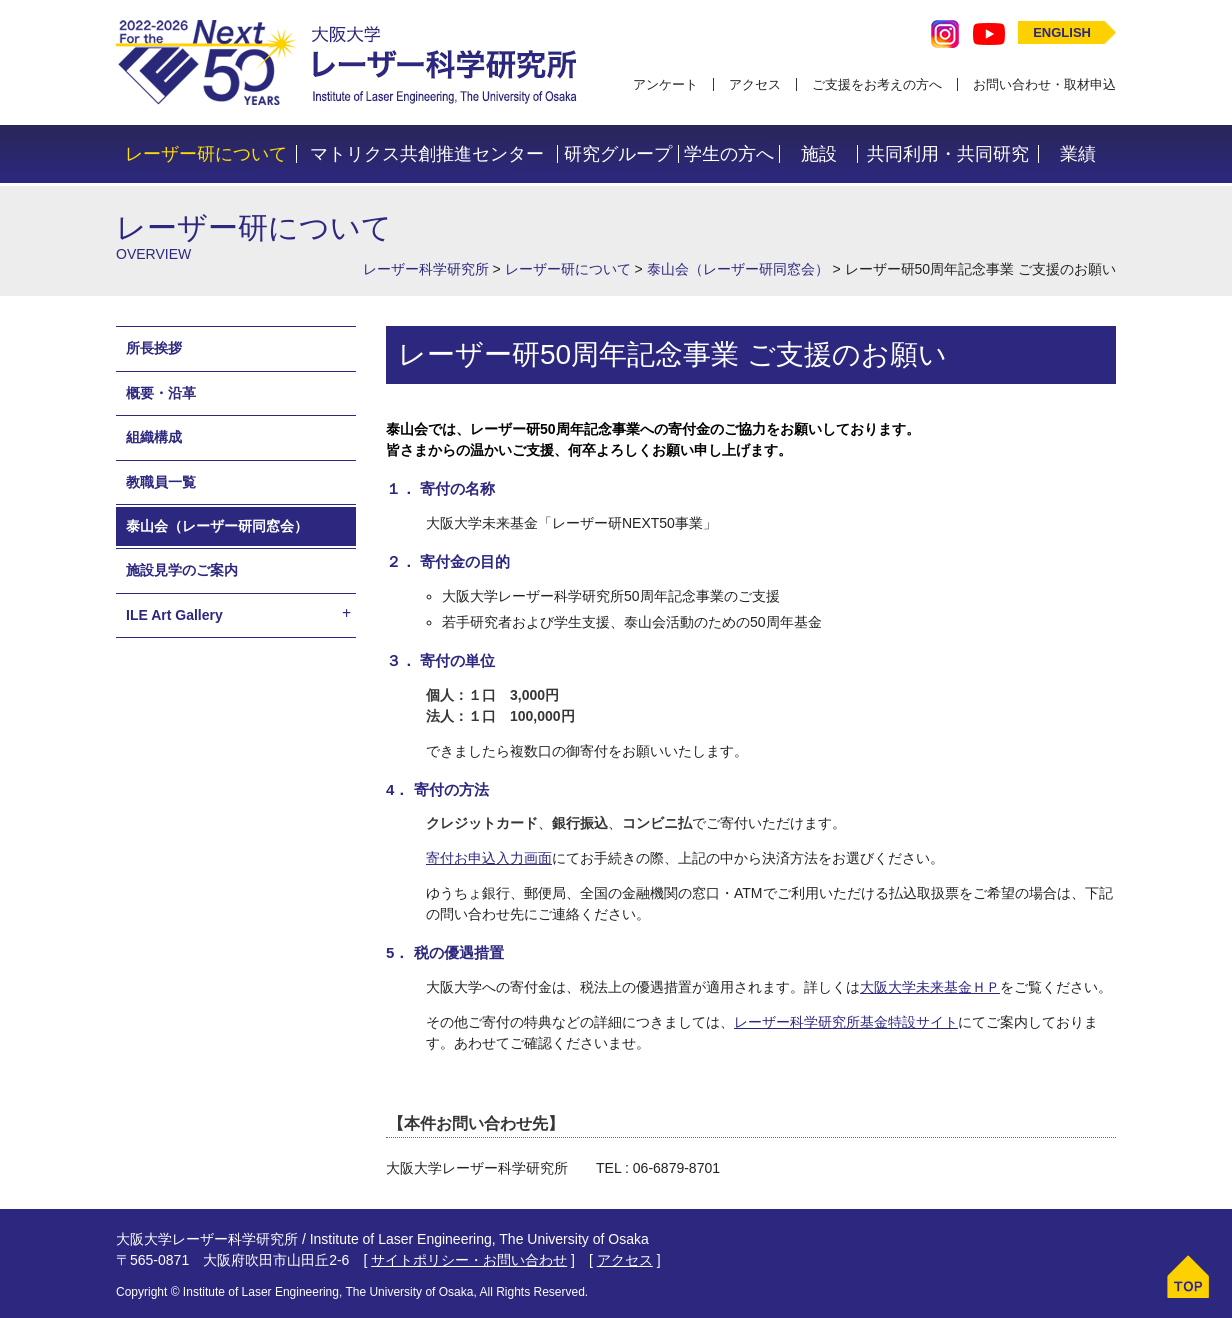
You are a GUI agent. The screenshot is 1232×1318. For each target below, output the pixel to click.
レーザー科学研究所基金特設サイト (846, 1022)
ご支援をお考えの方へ (877, 84)
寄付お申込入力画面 (489, 858)
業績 (1078, 154)
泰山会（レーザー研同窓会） (217, 526)
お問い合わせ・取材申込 (1044, 84)
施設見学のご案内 (182, 570)
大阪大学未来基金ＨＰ (930, 987)
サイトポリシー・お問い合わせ (469, 1260)
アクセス (755, 84)
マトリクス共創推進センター (427, 154)
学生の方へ (729, 154)
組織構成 (154, 437)
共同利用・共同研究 (948, 154)
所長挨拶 (154, 348)
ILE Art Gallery (174, 615)
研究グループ (618, 154)
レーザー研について (206, 154)
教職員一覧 (161, 482)
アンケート (665, 84)
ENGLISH (1062, 32)
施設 (819, 154)
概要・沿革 (161, 393)
